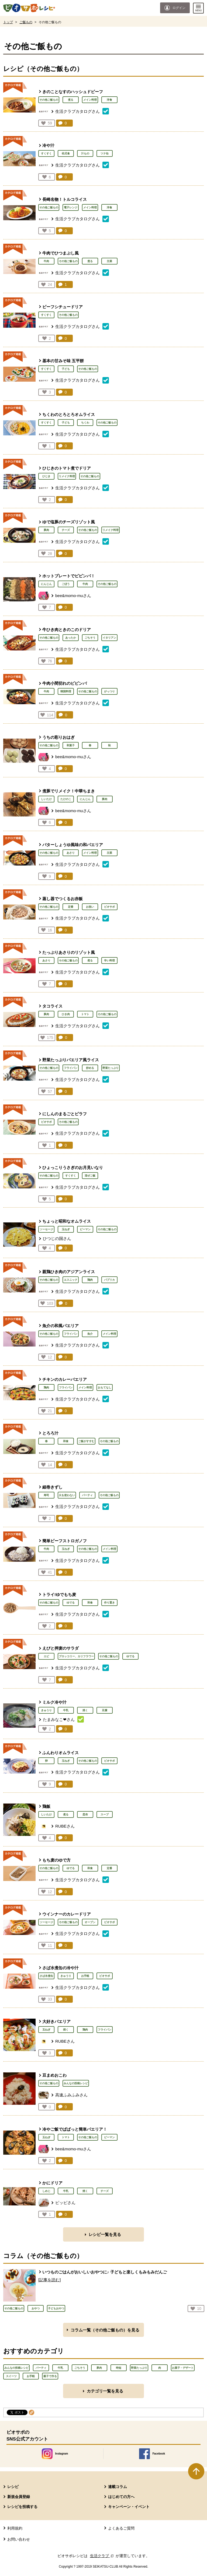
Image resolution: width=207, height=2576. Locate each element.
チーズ (66, 529)
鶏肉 (90, 1279)
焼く (85, 1710)
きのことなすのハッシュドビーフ (72, 91)
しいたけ (46, 799)
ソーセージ (46, 1229)
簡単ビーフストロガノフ (64, 1540)
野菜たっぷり (110, 1067)
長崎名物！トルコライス (64, 199)
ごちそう (90, 637)
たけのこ (65, 799)
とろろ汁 (50, 1433)
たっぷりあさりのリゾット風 (68, 952)
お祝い (90, 906)
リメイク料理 (67, 476)
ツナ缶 (105, 153)
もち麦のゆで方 (56, 1860)
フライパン (70, 1067)
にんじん (46, 583)
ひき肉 (66, 1014)
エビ (46, 1656)
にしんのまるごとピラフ (64, 1113)
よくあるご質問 (121, 2528)
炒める (90, 1067)
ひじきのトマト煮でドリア (66, 468)
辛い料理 (109, 960)
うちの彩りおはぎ (58, 737)
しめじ (46, 2190)
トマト (85, 1014)
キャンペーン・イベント (129, 2506)
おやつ (36, 2308)
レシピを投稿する (22, 2506)
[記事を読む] (49, 2279)
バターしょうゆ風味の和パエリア (72, 844)
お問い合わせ (18, 2539)
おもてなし (104, 1387)
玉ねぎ (66, 1229)
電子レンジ (70, 207)
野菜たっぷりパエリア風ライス (70, 1059)
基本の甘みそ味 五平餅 (63, 360)
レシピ (13, 2487)
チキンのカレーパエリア (64, 1379)
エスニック (70, 1279)
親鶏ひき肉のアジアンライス (68, 1271)
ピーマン (85, 1229)
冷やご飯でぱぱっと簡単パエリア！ (74, 2129)
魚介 (90, 1333)
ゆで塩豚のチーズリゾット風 (68, 522)
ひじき (46, 476)
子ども (66, 368)
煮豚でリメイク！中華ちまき (68, 791)
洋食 (109, 99)
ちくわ (85, 422)
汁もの (85, 153)
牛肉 (46, 261)
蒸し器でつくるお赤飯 (62, 898)
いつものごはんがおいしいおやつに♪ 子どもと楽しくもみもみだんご (104, 2272)
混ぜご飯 (90, 1175)
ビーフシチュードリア (62, 306)
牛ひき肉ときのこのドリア (66, 629)
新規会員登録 (18, 2496)
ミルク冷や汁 (54, 1702)
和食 (65, 1441)
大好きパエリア (56, 2021)
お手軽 (85, 1975)
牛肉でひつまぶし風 (60, 253)
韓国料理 (65, 691)
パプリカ (109, 1279)
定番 (70, 906)
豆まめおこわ (54, 2075)
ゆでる (71, 1602)
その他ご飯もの (48, 99)
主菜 (109, 261)
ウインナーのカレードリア (66, 1914)
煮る (70, 99)
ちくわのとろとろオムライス (68, 414)
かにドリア (52, 2183)
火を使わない (67, 1495)
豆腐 (104, 1710)
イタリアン (109, 637)
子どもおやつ (56, 2308)
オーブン (90, 1922)
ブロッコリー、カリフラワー (76, 1656)
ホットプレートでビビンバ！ (68, 576)
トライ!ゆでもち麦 (59, 1594)
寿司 (46, 1495)
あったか (70, 637)
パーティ (87, 1495)
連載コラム (117, 2487)
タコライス (52, 1006)
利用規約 (14, 2528)
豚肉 (46, 529)
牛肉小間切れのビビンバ (64, 683)
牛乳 (65, 1710)
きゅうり (46, 1710)
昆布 (85, 1814)
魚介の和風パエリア (60, 1325)
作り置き (109, 1602)
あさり (71, 852)
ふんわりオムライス (60, 1752)
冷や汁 (48, 145)
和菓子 (71, 745)
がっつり (109, 691)
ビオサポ (109, 906)
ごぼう (66, 583)
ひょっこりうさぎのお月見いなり (72, 1167)
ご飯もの (25, 22)
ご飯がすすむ (86, 1441)
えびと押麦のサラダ (60, 1648)
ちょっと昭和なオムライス (66, 1221)
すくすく (46, 153)
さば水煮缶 (46, 1975)
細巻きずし (52, 1487)
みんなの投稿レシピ (76, 2083)
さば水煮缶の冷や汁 (60, 1967)
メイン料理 (90, 99)
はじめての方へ (121, 2496)
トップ (8, 22)
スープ (105, 1814)
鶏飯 (46, 1806)
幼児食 (66, 153)
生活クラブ (102, 2556)
